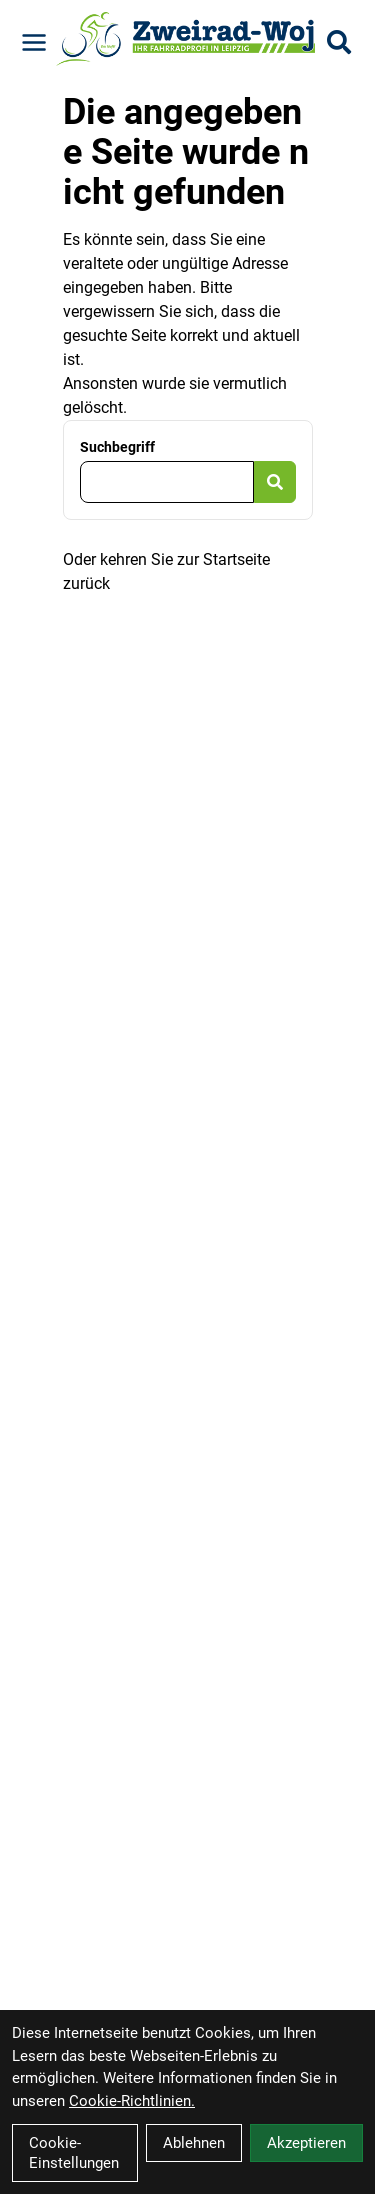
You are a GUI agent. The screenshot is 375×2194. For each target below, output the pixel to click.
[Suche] (339, 42)
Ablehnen (194, 2143)
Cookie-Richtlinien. (132, 2101)
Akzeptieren (306, 2143)
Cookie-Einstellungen (74, 2153)
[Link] (34, 42)
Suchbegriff (117, 447)
